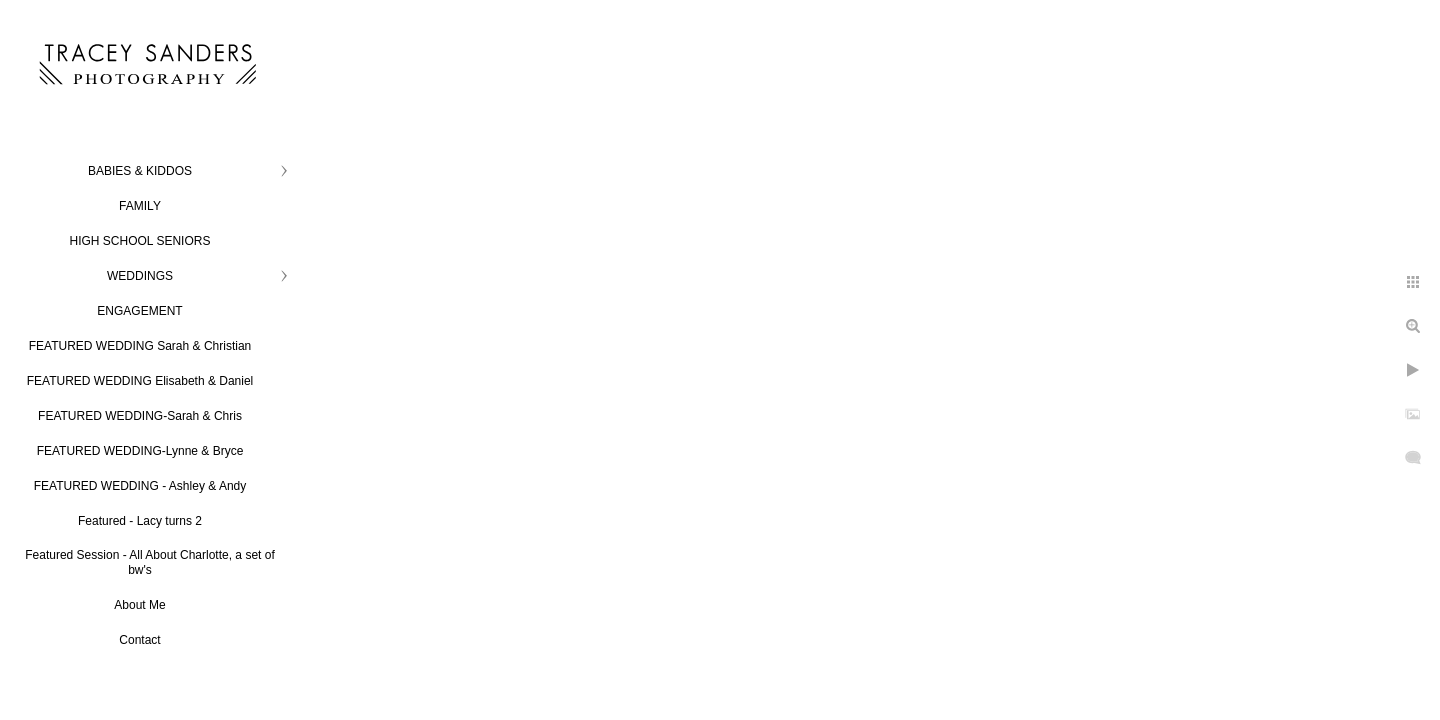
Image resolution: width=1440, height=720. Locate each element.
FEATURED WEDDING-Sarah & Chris (140, 416)
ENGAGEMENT (139, 311)
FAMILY (140, 206)
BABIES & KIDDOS (140, 171)
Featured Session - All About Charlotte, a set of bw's (149, 562)
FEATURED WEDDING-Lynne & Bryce (140, 451)
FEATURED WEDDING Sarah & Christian (140, 346)
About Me (139, 605)
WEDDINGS (140, 276)
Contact (139, 640)
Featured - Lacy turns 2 (140, 521)
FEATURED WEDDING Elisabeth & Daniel (140, 381)
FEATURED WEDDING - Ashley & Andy (140, 486)
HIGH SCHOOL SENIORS (140, 241)
